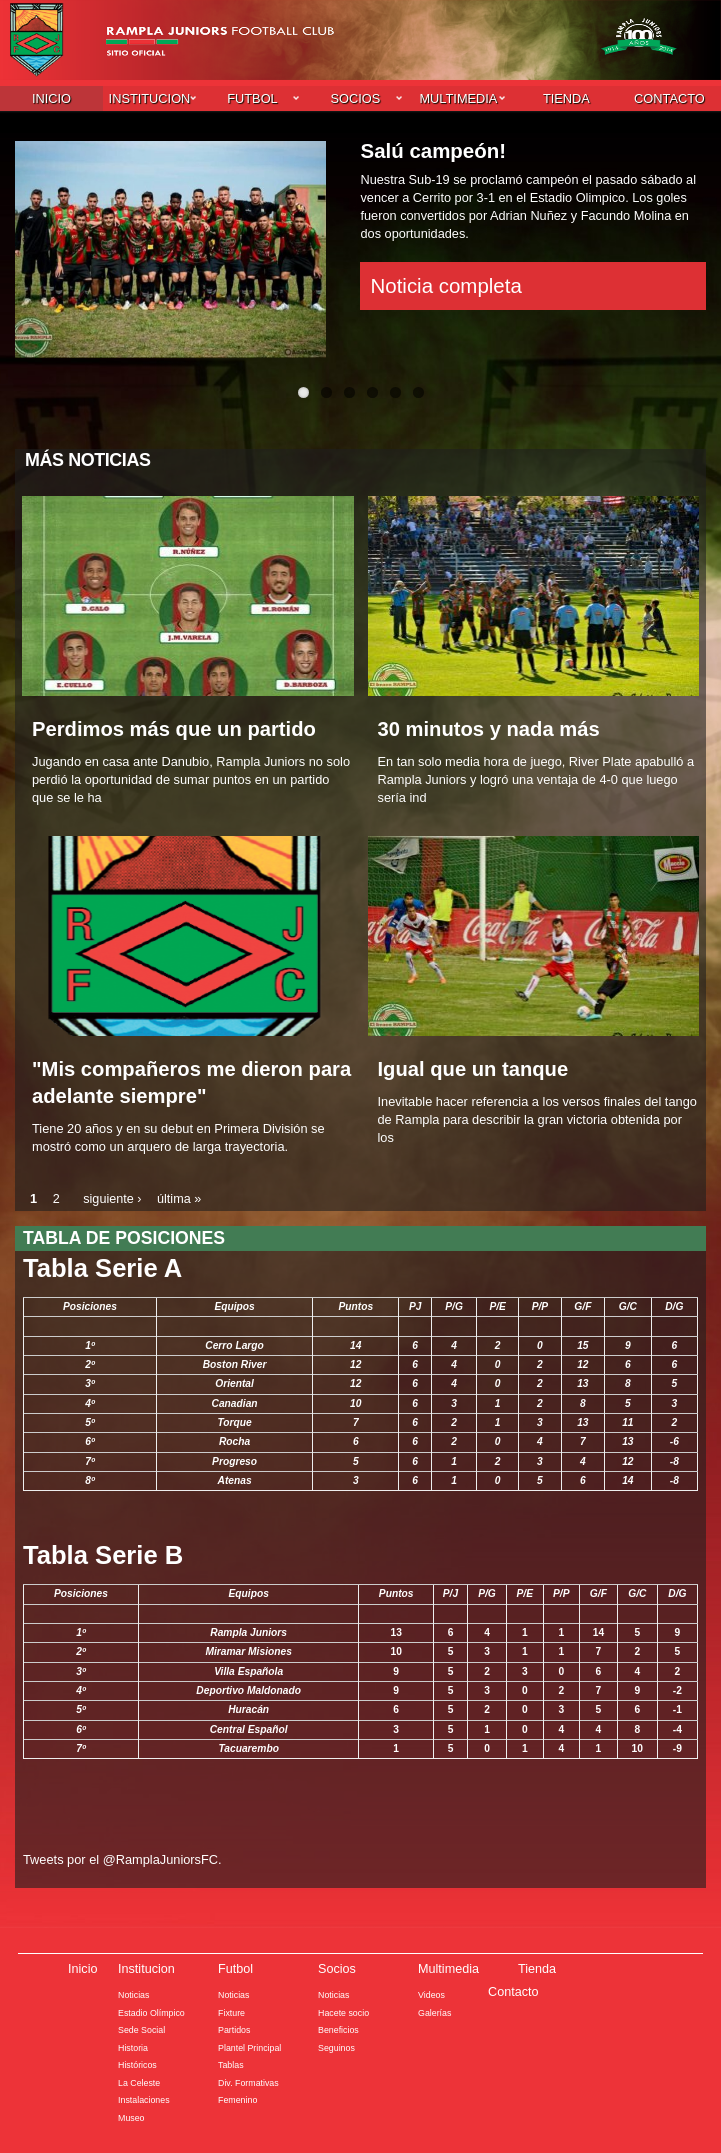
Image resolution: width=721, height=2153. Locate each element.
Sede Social (142, 2028)
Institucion (150, 97)
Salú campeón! (433, 149)
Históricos (137, 2063)
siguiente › (112, 1198)
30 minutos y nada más (490, 728)
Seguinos (336, 2046)
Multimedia (458, 97)
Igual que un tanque (474, 1068)
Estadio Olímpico (152, 2011)
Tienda (566, 97)
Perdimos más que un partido (176, 728)
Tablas (231, 2063)
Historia (133, 2046)
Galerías (435, 2011)
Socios (356, 97)
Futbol (252, 97)
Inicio (51, 97)
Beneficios (338, 2028)
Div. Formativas (249, 2081)
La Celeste (139, 2081)
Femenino (238, 2098)
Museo (131, 2116)
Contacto (669, 97)
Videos (431, 1993)
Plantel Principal (250, 2046)
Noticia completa (445, 284)
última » (180, 1198)
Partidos (234, 2028)
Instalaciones (144, 2098)
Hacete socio (344, 2011)
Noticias (134, 1993)
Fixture (231, 2011)
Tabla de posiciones (125, 1237)
